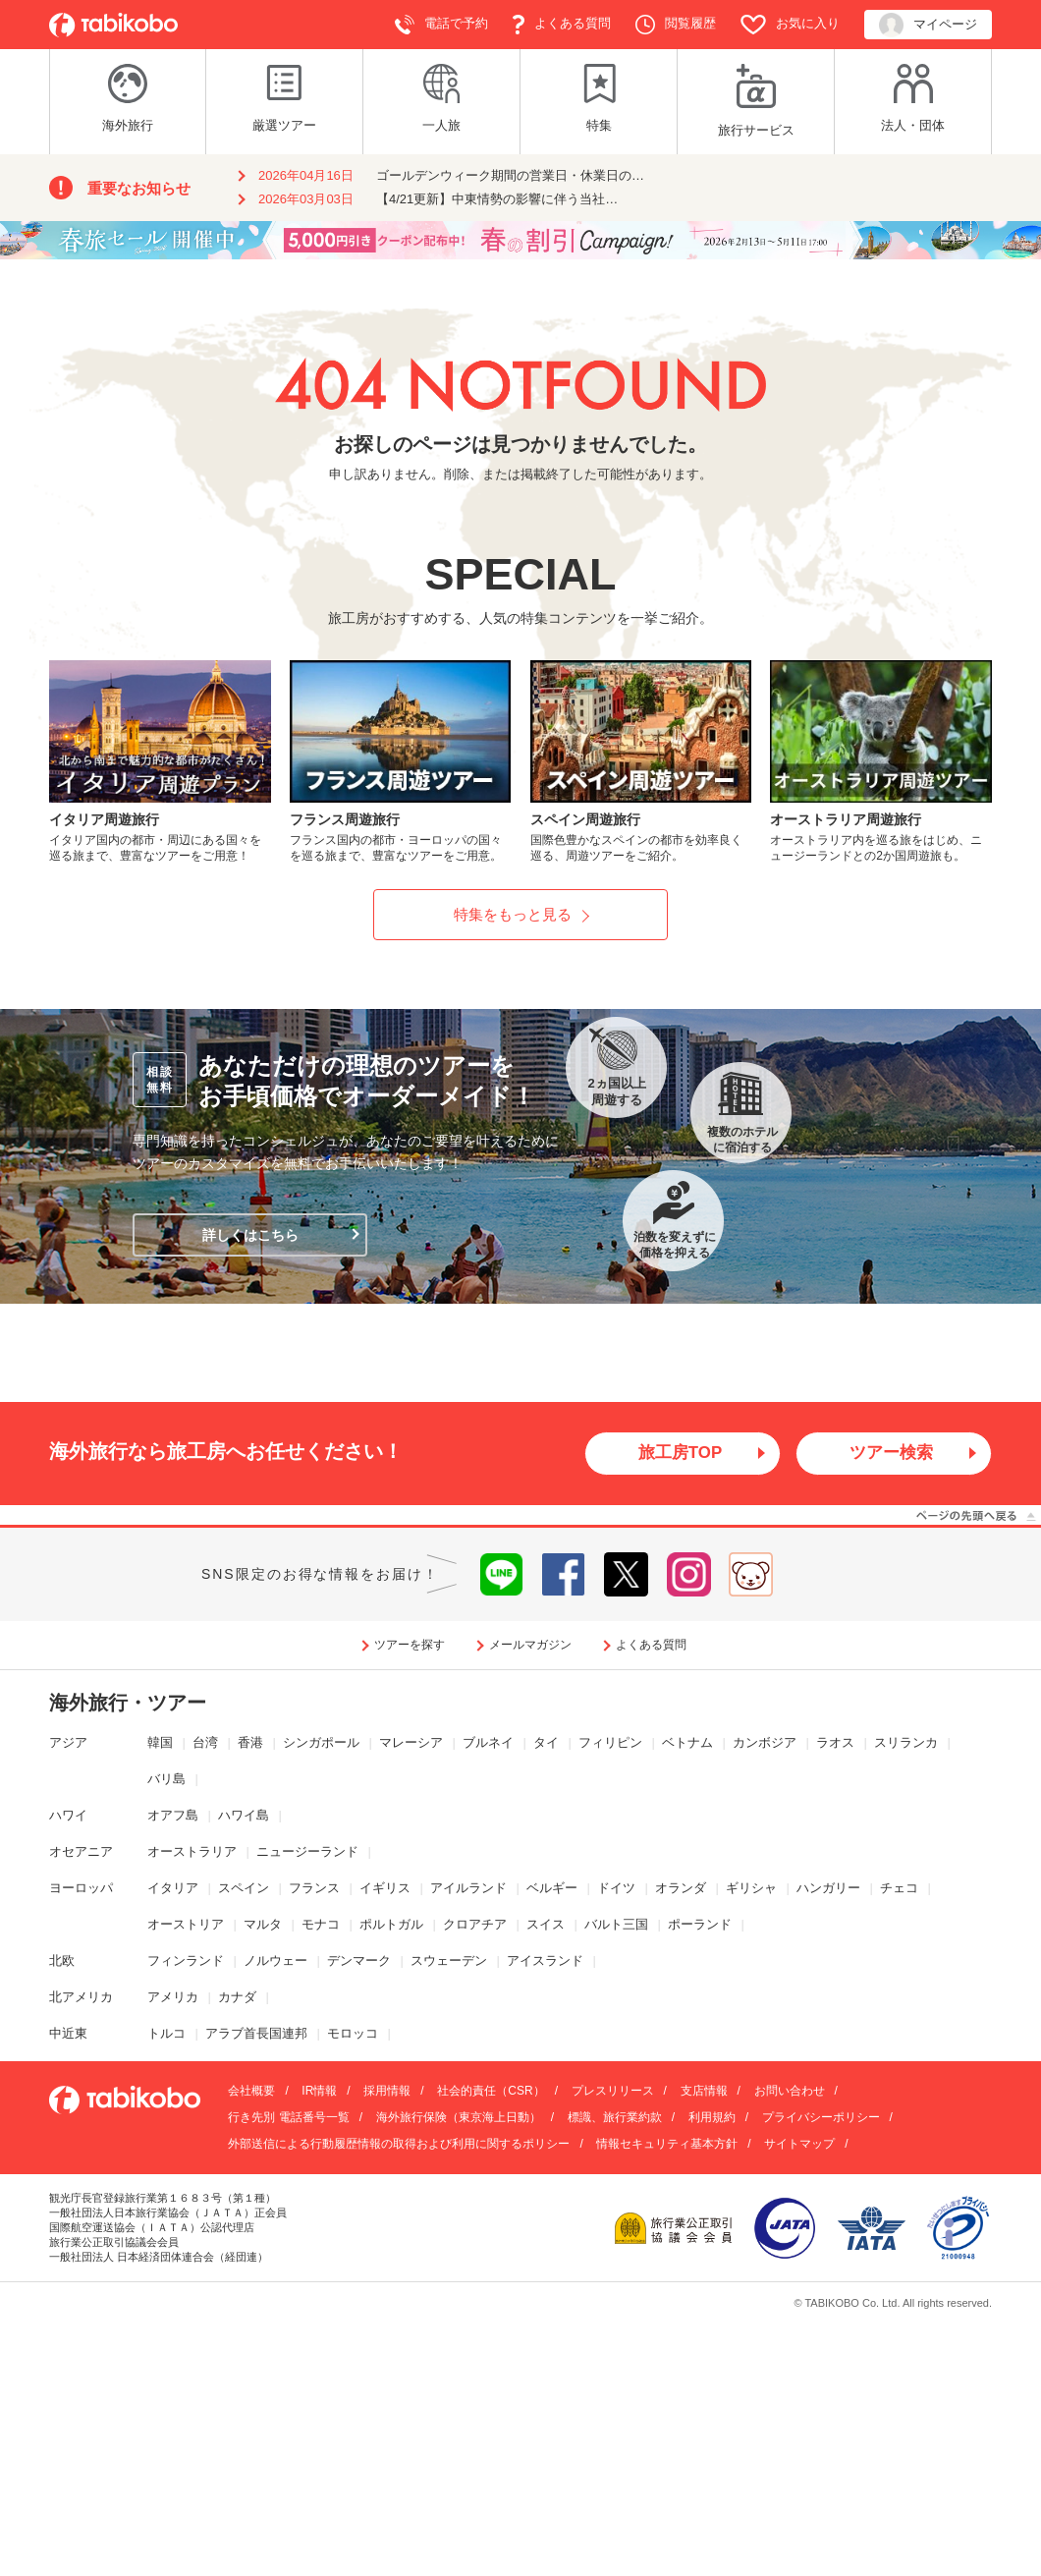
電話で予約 (441, 24)
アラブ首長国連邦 (256, 2034)
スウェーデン (449, 1961)
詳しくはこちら (250, 1235)
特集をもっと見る (513, 914)
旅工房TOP (680, 1454)
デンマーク (359, 1961)
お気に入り (790, 24)
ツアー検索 (892, 1454)
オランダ (680, 1888)
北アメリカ (81, 1997)
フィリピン (610, 1744)
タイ (546, 1744)
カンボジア (764, 1744)
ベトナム (687, 1744)
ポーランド (700, 1925)
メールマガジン (530, 1645)
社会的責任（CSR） (490, 2093)
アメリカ (172, 1997)
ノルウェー (275, 1961)
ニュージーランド (307, 1852)
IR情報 (319, 2093)
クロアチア (475, 1925)
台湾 (205, 1744)
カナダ (237, 1997)
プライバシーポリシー (821, 2119)
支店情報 (704, 2093)
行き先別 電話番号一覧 (288, 2119)
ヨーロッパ (81, 1888)
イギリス (385, 1888)
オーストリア (185, 1925)
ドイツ (616, 1888)
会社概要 (251, 2093)
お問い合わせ (789, 2093)
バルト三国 (616, 1925)
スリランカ (906, 1744)
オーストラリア (192, 1852)
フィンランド (185, 1961)
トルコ (166, 2034)
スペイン (243, 1888)
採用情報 (387, 2093)
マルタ (263, 1925)
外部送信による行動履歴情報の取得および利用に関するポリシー (399, 2146)
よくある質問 (562, 24)
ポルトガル (391, 1925)
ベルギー (551, 1888)
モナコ (320, 1925)
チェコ (899, 1888)
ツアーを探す (409, 1645)
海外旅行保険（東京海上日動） (458, 2119)
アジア (68, 1744)
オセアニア (81, 1852)
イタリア (172, 1888)
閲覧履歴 (675, 24)
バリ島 (166, 1779)
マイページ (928, 25)
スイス (545, 1925)
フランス (314, 1888)
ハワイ (68, 1816)
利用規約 (712, 2119)
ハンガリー (828, 1888)
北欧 (62, 1961)
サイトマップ (799, 2146)
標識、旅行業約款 (615, 2119)
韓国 (160, 1744)
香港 (250, 1744)
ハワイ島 (243, 1816)
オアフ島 (172, 1816)
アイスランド (545, 1961)
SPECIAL (520, 574)
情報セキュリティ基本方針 (667, 2146)
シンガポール (321, 1744)
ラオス (835, 1744)
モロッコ (352, 2034)
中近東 (68, 2034)
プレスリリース (613, 2093)
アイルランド (468, 1888)
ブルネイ (488, 1744)
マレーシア (411, 1744)
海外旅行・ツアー (127, 1704)
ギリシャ (751, 1888)
